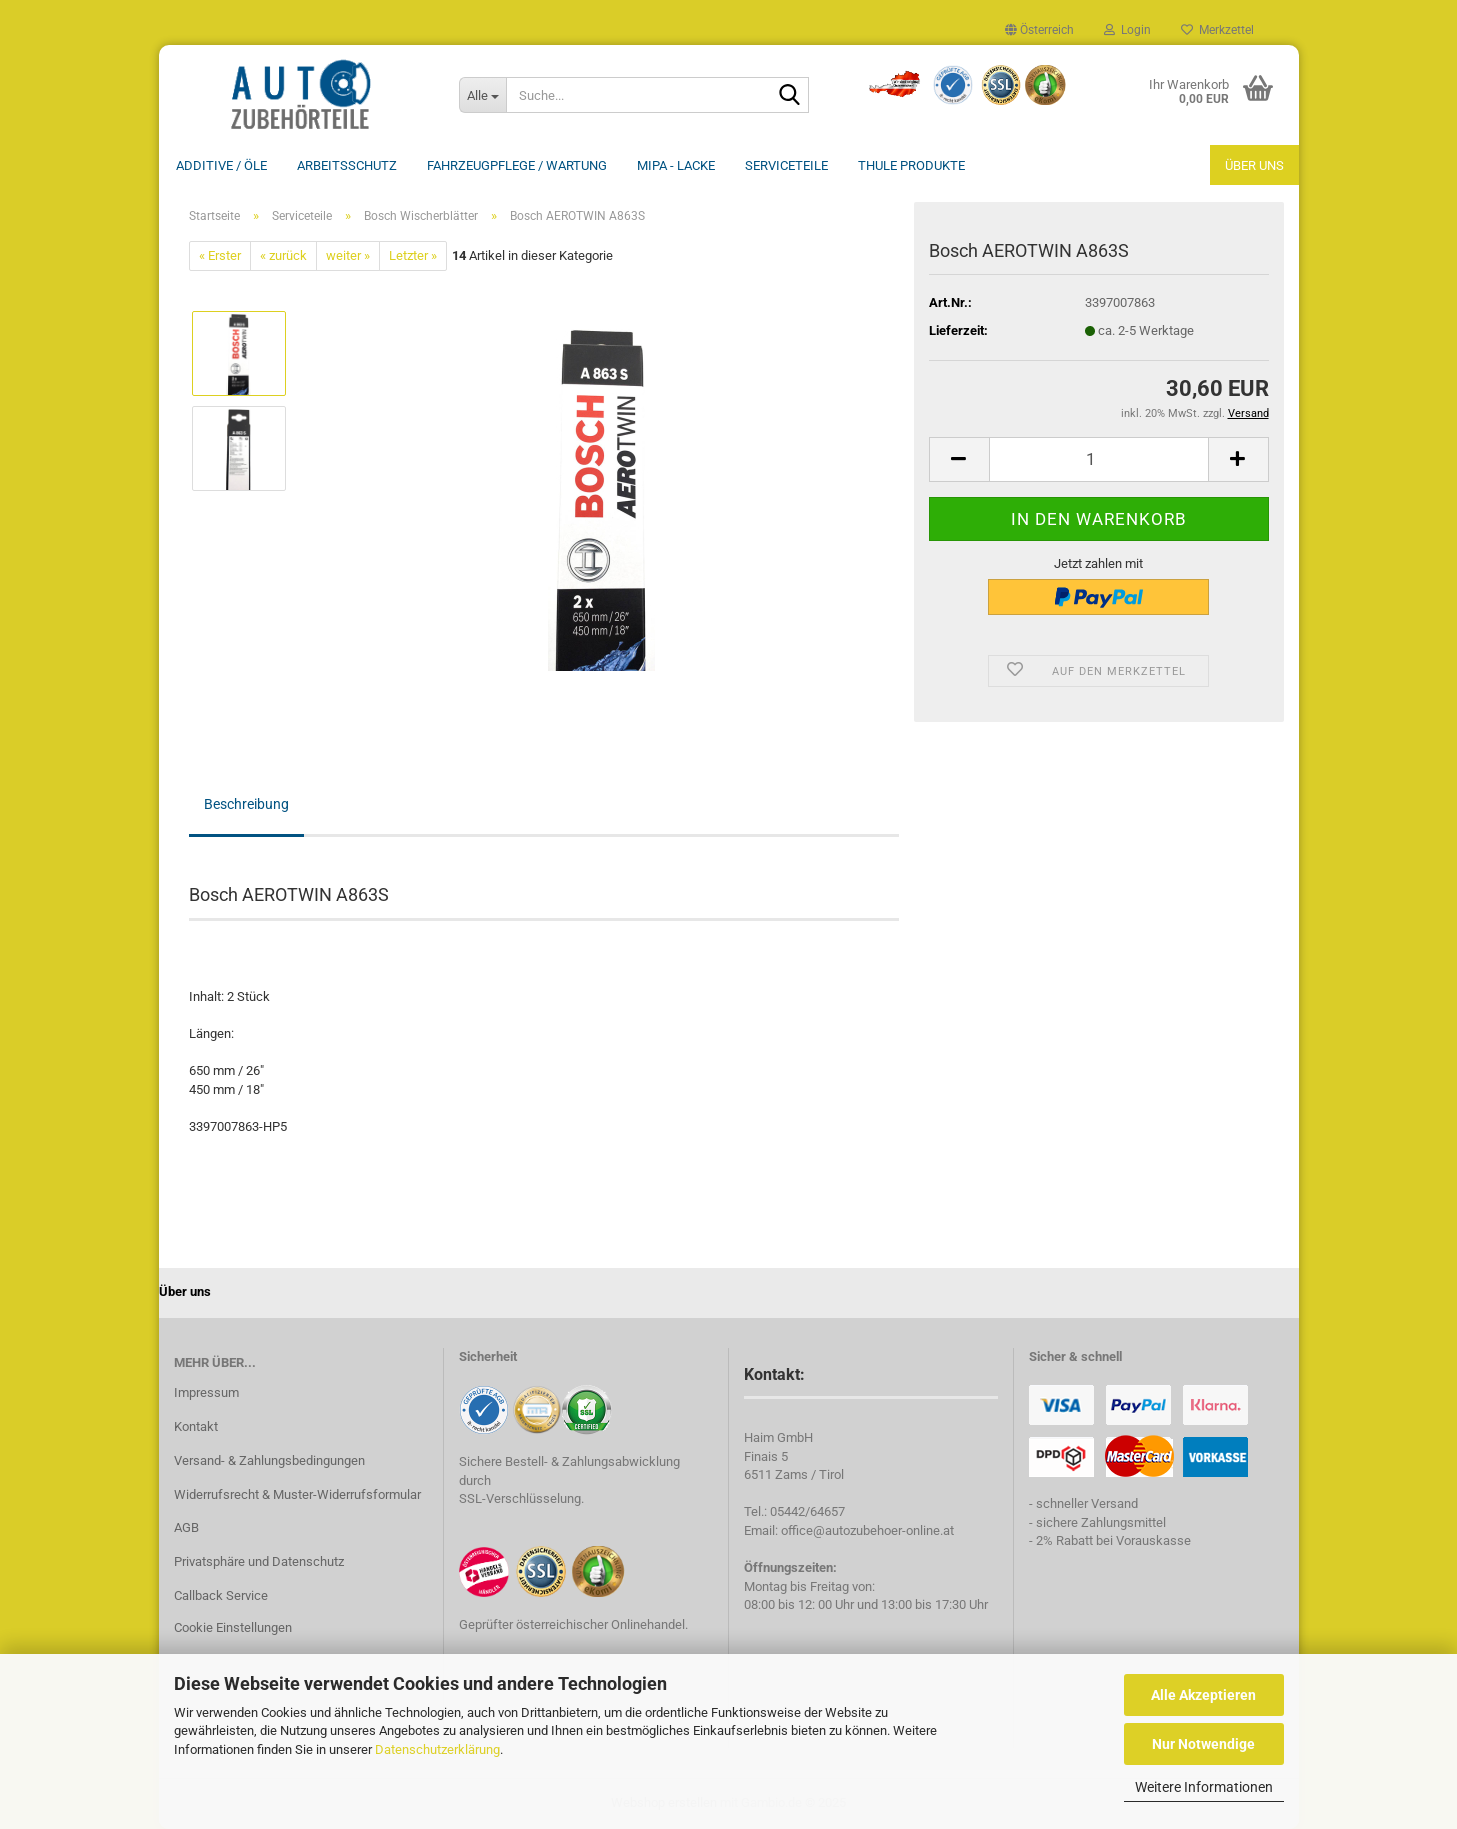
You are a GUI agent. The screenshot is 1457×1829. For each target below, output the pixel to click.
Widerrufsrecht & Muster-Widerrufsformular (297, 1494)
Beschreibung (246, 804)
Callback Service (221, 1595)
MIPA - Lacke (676, 165)
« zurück (283, 255)
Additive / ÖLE (221, 165)
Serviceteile (786, 165)
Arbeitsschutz (347, 165)
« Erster (220, 255)
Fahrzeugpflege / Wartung (517, 165)
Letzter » (413, 255)
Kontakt (196, 1426)
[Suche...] (483, 95)
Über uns (1254, 165)
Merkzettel (1217, 30)
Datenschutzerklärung (437, 1749)
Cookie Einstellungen (233, 1627)
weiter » (348, 255)
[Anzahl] (1099, 459)
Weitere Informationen (1204, 1787)
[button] (1039, 30)
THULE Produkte (911, 165)
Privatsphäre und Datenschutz (259, 1561)
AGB (186, 1527)
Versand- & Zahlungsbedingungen (269, 1460)
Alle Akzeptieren (1203, 1695)
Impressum (206, 1392)
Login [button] (1127, 30)
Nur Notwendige (1203, 1744)
